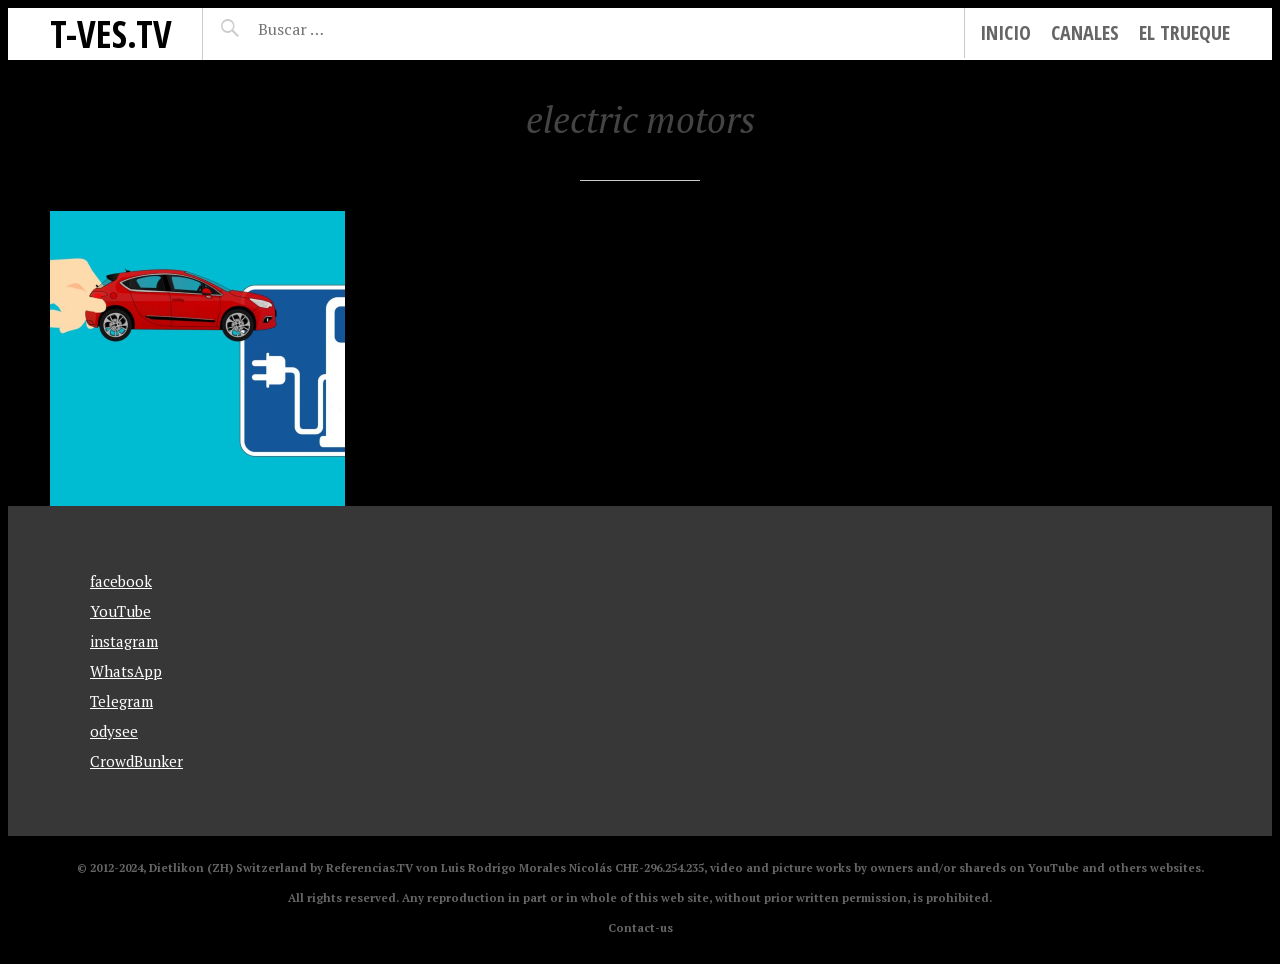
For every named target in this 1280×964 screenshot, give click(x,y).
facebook (121, 581)
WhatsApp (126, 671)
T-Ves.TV (111, 33)
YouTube (120, 611)
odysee (114, 731)
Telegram (121, 701)
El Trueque (1184, 32)
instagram (124, 641)
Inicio (1005, 32)
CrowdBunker (136, 761)
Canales (1085, 32)
